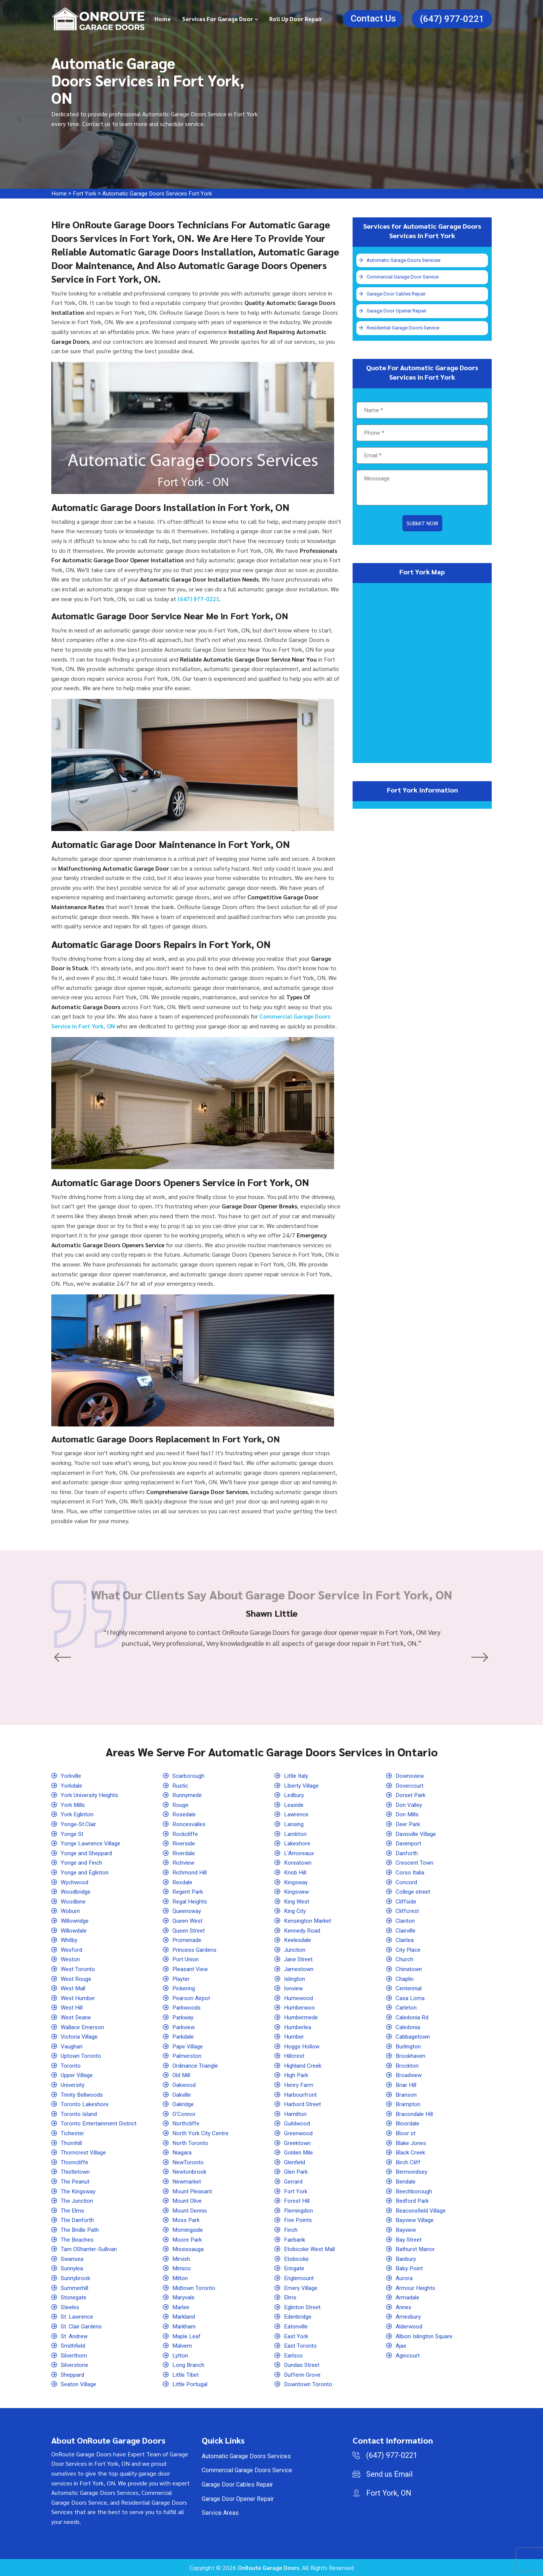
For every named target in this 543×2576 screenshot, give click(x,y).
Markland (185, 2316)
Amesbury (409, 2316)
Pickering (185, 1988)
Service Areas (220, 2512)
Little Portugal (191, 2384)
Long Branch (189, 2364)
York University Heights (92, 1795)
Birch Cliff (409, 2161)
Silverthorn (75, 2355)
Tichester (73, 2133)
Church (405, 1959)
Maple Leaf (188, 2335)
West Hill (73, 2007)
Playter (182, 1978)
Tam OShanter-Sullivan (90, 2249)
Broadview (410, 2075)
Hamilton (296, 2113)
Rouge (181, 1804)
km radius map (422, 674)
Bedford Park (413, 2200)
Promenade (188, 1940)
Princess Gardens (196, 1949)
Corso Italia (411, 1872)
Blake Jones (412, 2142)
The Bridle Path (81, 2229)
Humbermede (302, 2016)
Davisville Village (419, 1833)
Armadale (408, 2297)
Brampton (408, 2104)
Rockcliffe (186, 1833)
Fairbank (295, 2239)
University (74, 2084)
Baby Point (410, 2268)
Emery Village (302, 2287)
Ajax (401, 2345)
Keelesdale (299, 1940)
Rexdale (183, 1881)
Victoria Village (81, 2036)
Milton (181, 2277)
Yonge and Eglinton (86, 1872)
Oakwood (185, 2084)
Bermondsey (412, 2171)
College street (415, 1891)
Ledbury (295, 1795)
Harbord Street (303, 2104)
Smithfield (74, 2345)
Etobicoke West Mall (311, 2249)
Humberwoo (300, 2007)
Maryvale (185, 2297)
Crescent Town (415, 1862)
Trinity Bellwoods (84, 2094)
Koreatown (298, 1862)
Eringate (295, 2268)
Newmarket (188, 2181)
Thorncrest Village (85, 2152)
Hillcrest (295, 2055)
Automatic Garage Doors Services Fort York (159, 193)
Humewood (299, 1997)
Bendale (406, 2181)
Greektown (298, 2142)
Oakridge (184, 2104)
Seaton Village (80, 2384)
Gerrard (294, 2181)
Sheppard (73, 2374)
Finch (291, 2229)
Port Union (186, 1959)
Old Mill (183, 2075)
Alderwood (410, 2326)
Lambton (295, 1833)
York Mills (74, 1804)
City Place (409, 1949)
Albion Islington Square (426, 2335)
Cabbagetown (414, 2036)
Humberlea (298, 2026)
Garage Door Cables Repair (397, 295)
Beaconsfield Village (423, 2210)
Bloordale (408, 2123)
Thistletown (76, 2171)
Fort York (85, 193)
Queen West (189, 1920)
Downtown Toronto (309, 2384)
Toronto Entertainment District (100, 2123)
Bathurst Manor (416, 2249)
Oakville (183, 2094)
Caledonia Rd (413, 2016)
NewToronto (189, 2161)
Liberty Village (303, 1785)
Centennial (409, 1988)
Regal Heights (191, 1901)
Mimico (182, 2268)
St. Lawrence (78, 2316)
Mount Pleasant (193, 2190)
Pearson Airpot (192, 1997)
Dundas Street (303, 2364)
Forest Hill (298, 2200)
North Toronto (191, 2142)
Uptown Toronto (82, 2055)
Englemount (299, 2277)
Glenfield (296, 2161)
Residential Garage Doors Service (404, 329)
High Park (297, 2075)
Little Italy (297, 1775)
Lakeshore (298, 1843)
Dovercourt (410, 1785)
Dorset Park (412, 1795)
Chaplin (405, 1978)
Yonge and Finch (82, 1862)
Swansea (73, 2258)
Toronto (71, 2065)
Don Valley (410, 1804)
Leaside (295, 1804)
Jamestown (299, 1968)
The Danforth (78, 2220)
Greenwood (299, 2133)
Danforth (407, 1852)
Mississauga (190, 2249)
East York (296, 2335)
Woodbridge (77, 1891)
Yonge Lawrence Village (92, 1843)
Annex (404, 2306)
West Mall (74, 1988)
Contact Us (373, 18)
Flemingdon (299, 2210)
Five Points (299, 2220)
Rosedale (185, 1814)
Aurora (404, 2277)
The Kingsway (79, 2190)
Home (163, 18)
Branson (406, 2094)
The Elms (73, 2210)
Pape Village (189, 2046)
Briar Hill (407, 2084)
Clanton (406, 1920)
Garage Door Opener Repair (397, 312)
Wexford (72, 1949)
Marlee (182, 2306)
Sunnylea (73, 2268)
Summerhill (75, 2287)
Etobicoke (297, 2258)
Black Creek (411, 2152)
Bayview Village (417, 2220)
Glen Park (297, 2171)
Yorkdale (72, 1785)
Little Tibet (187, 2374)
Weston (71, 1959)
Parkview (185, 2026)
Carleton (407, 2007)
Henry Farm (299, 2084)
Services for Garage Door (217, 18)
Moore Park (188, 2239)
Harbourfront (301, 2094)
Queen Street (190, 1930)
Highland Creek (304, 2065)
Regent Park (189, 1891)
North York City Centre (201, 2133)
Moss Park (187, 2220)
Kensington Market (309, 1920)
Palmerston (188, 2055)
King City (296, 1910)
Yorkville (72, 1775)
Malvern (183, 2345)
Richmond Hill (191, 1872)
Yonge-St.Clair (79, 1824)
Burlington (409, 2046)
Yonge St (72, 1833)
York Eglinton (78, 1814)
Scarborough (189, 1775)
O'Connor (184, 2113)
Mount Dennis (191, 2210)
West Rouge (77, 1978)
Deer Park (409, 1824)
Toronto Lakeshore (85, 2104)
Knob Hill (296, 1872)
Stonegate (74, 2297)
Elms (291, 2297)
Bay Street (409, 2239)
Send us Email (389, 2473)
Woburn (71, 1910)
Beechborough (415, 2190)
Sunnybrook (76, 2277)
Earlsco (294, 2355)
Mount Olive (188, 2200)
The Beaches (78, 2239)
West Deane (77, 2016)
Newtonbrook (190, 2171)
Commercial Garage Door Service (403, 277)
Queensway (188, 1910)
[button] (64, 1658)
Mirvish (182, 2258)
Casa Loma (410, 1997)
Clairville (407, 1930)
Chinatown (409, 1968)
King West (297, 1901)
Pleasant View (192, 1968)
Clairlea (406, 1940)
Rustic (181, 1785)
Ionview (294, 1988)
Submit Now (422, 525)
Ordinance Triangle (197, 2065)
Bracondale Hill (416, 2113)
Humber (294, 2036)
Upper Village (79, 2075)
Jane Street (299, 1959)
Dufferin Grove (303, 2374)
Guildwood (298, 2123)
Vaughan (72, 2046)
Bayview (407, 2229)
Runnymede (188, 1795)
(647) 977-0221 (452, 19)
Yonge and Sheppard (88, 1852)
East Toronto (301, 2345)
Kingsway (297, 1881)
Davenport (409, 1843)
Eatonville (297, 2326)
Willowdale (75, 1930)
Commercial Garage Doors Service (247, 2470)
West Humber (79, 1997)
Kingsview (298, 1891)
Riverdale (185, 1852)
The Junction (78, 2200)
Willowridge (76, 1920)
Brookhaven (411, 2055)
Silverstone (76, 2364)
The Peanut (76, 2181)
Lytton (181, 2355)
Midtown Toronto (195, 2287)
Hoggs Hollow (303, 2046)
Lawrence (297, 1814)
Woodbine (74, 1901)
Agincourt (408, 2355)
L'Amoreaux (299, 1852)
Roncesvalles (191, 1824)
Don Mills (408, 1814)
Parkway (184, 2016)
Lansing (294, 1824)
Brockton (407, 2065)
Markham (185, 2326)
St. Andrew (75, 2335)
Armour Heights (416, 2287)
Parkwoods (188, 2007)
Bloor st (406, 2133)
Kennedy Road (303, 1930)
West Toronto (79, 1968)
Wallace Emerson (84, 2026)
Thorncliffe (75, 2161)
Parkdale (184, 2036)
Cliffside (407, 1901)
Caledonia (409, 2026)
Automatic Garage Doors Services (404, 260)
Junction (295, 1949)
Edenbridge (299, 2316)
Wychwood (75, 1881)
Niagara (183, 2152)
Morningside (189, 2229)
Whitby (70, 1940)
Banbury (406, 2258)
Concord (407, 1881)
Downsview (411, 1775)
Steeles (71, 2306)
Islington (295, 1978)
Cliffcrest (408, 1910)
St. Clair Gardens (82, 2326)
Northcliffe (187, 2123)
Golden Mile (300, 2152)
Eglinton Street (303, 2306)
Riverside (185, 1843)
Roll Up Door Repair (295, 18)
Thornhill (72, 2142)
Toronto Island (80, 2113)
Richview (184, 1862)
